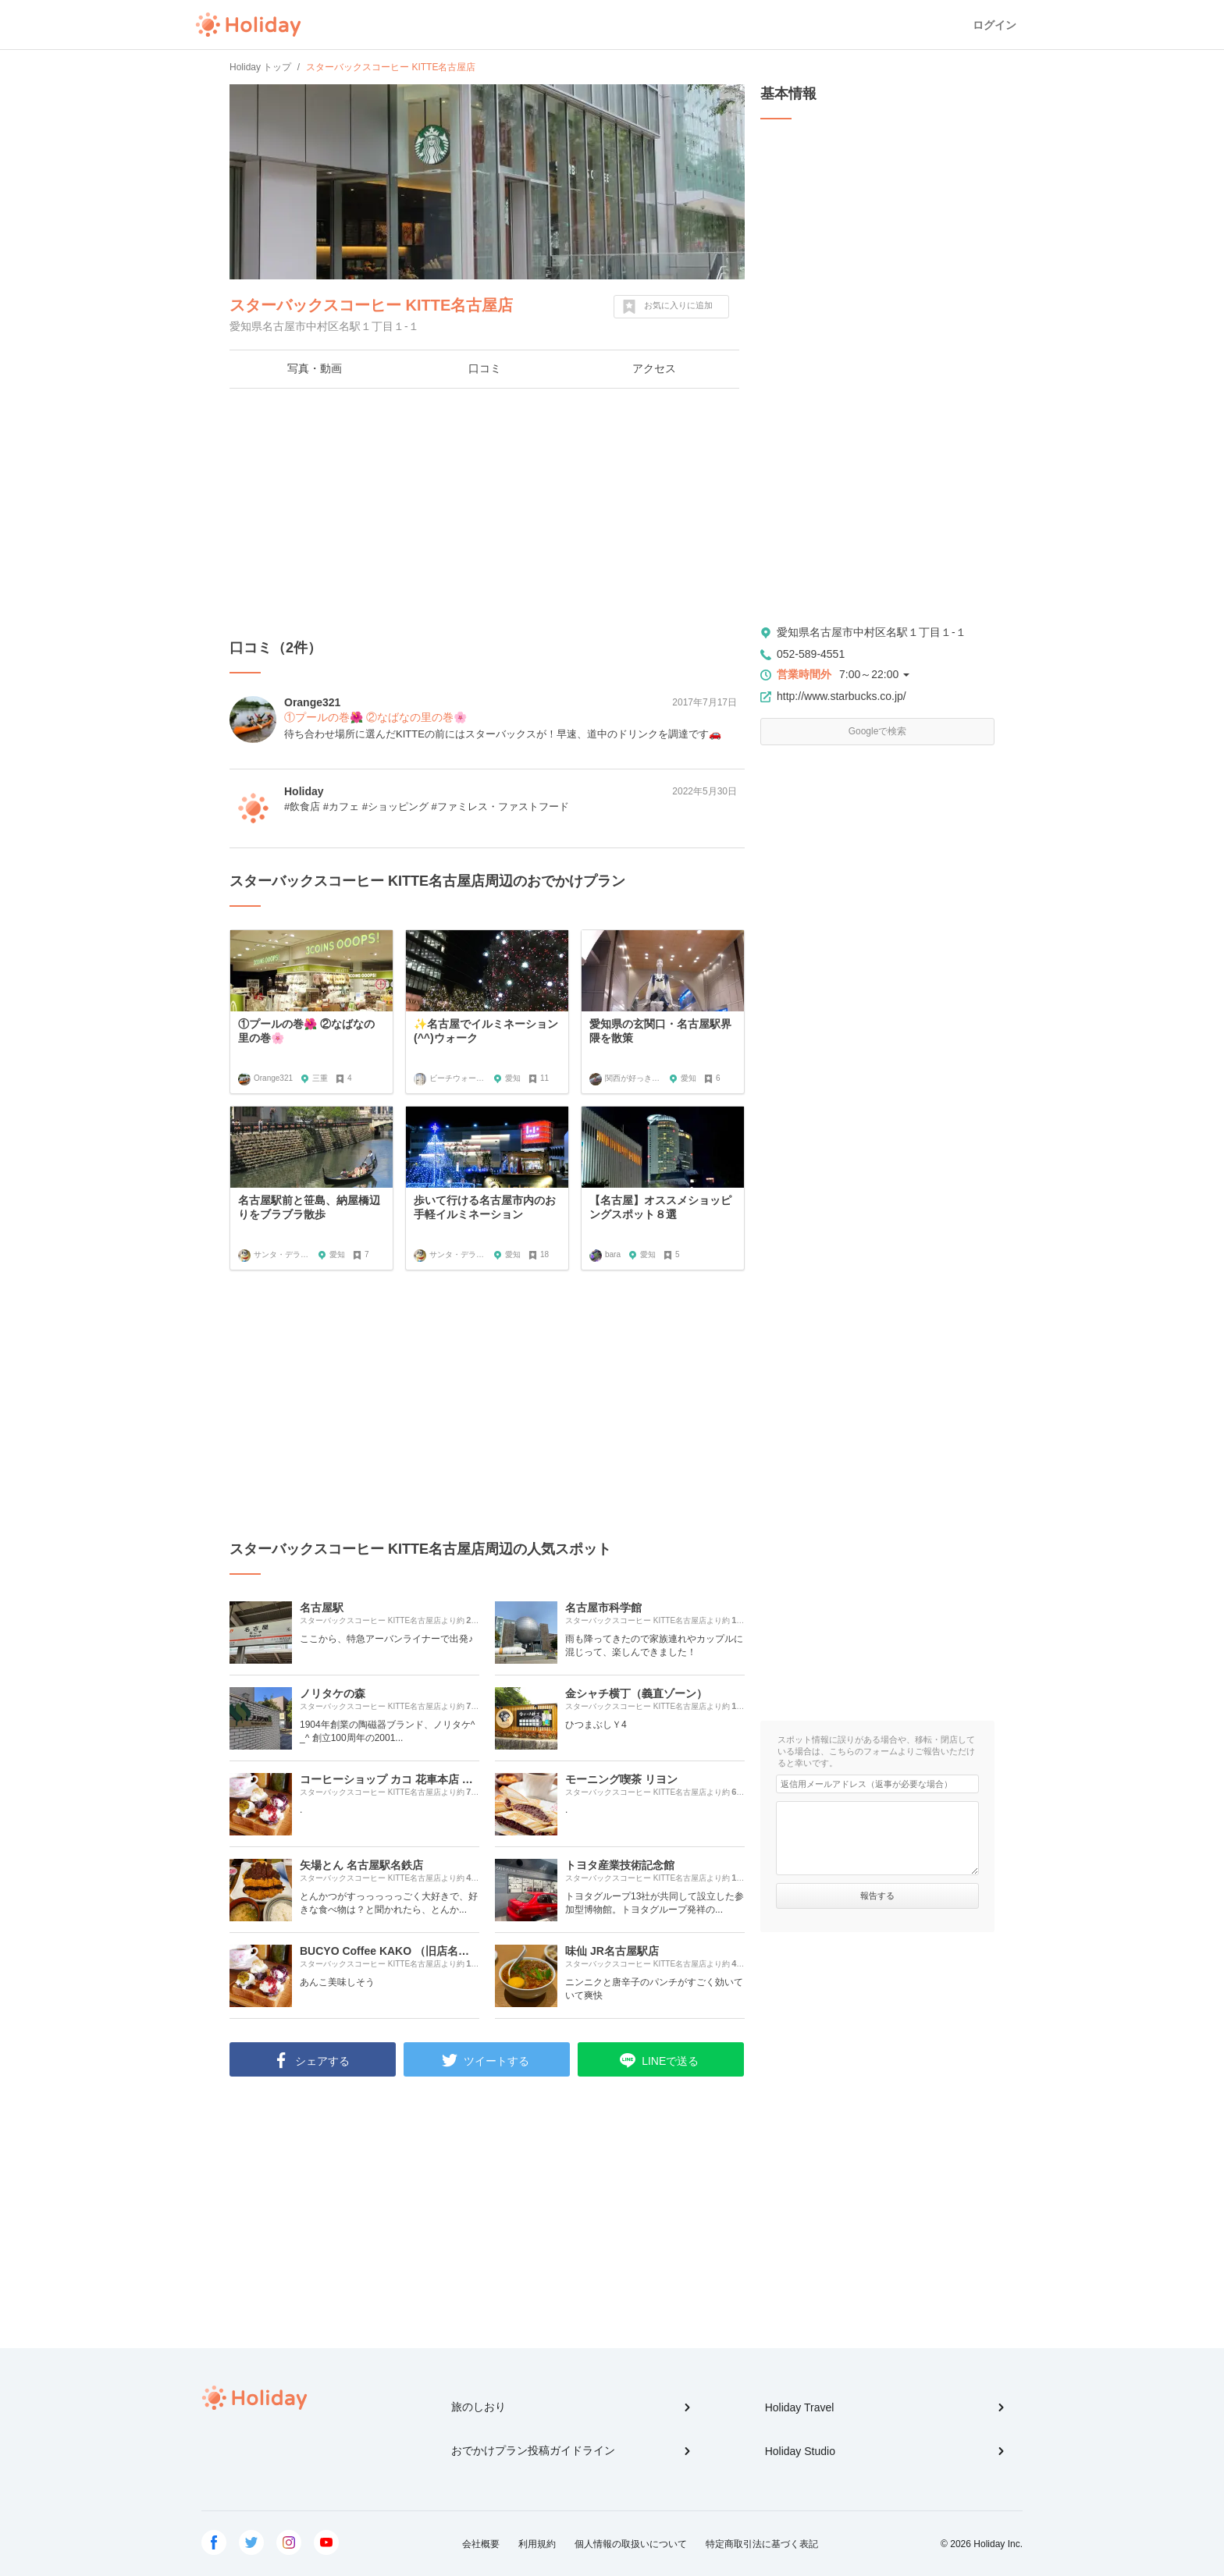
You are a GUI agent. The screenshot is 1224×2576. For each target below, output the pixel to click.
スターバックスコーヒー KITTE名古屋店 (371, 305)
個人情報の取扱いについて (631, 2544)
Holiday (248, 24)
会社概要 (481, 2544)
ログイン (994, 25)
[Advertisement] (487, 513)
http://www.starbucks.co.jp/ (841, 696)
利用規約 (537, 2544)
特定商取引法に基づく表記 (762, 2544)
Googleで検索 (878, 731)
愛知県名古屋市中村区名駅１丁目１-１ (871, 632)
